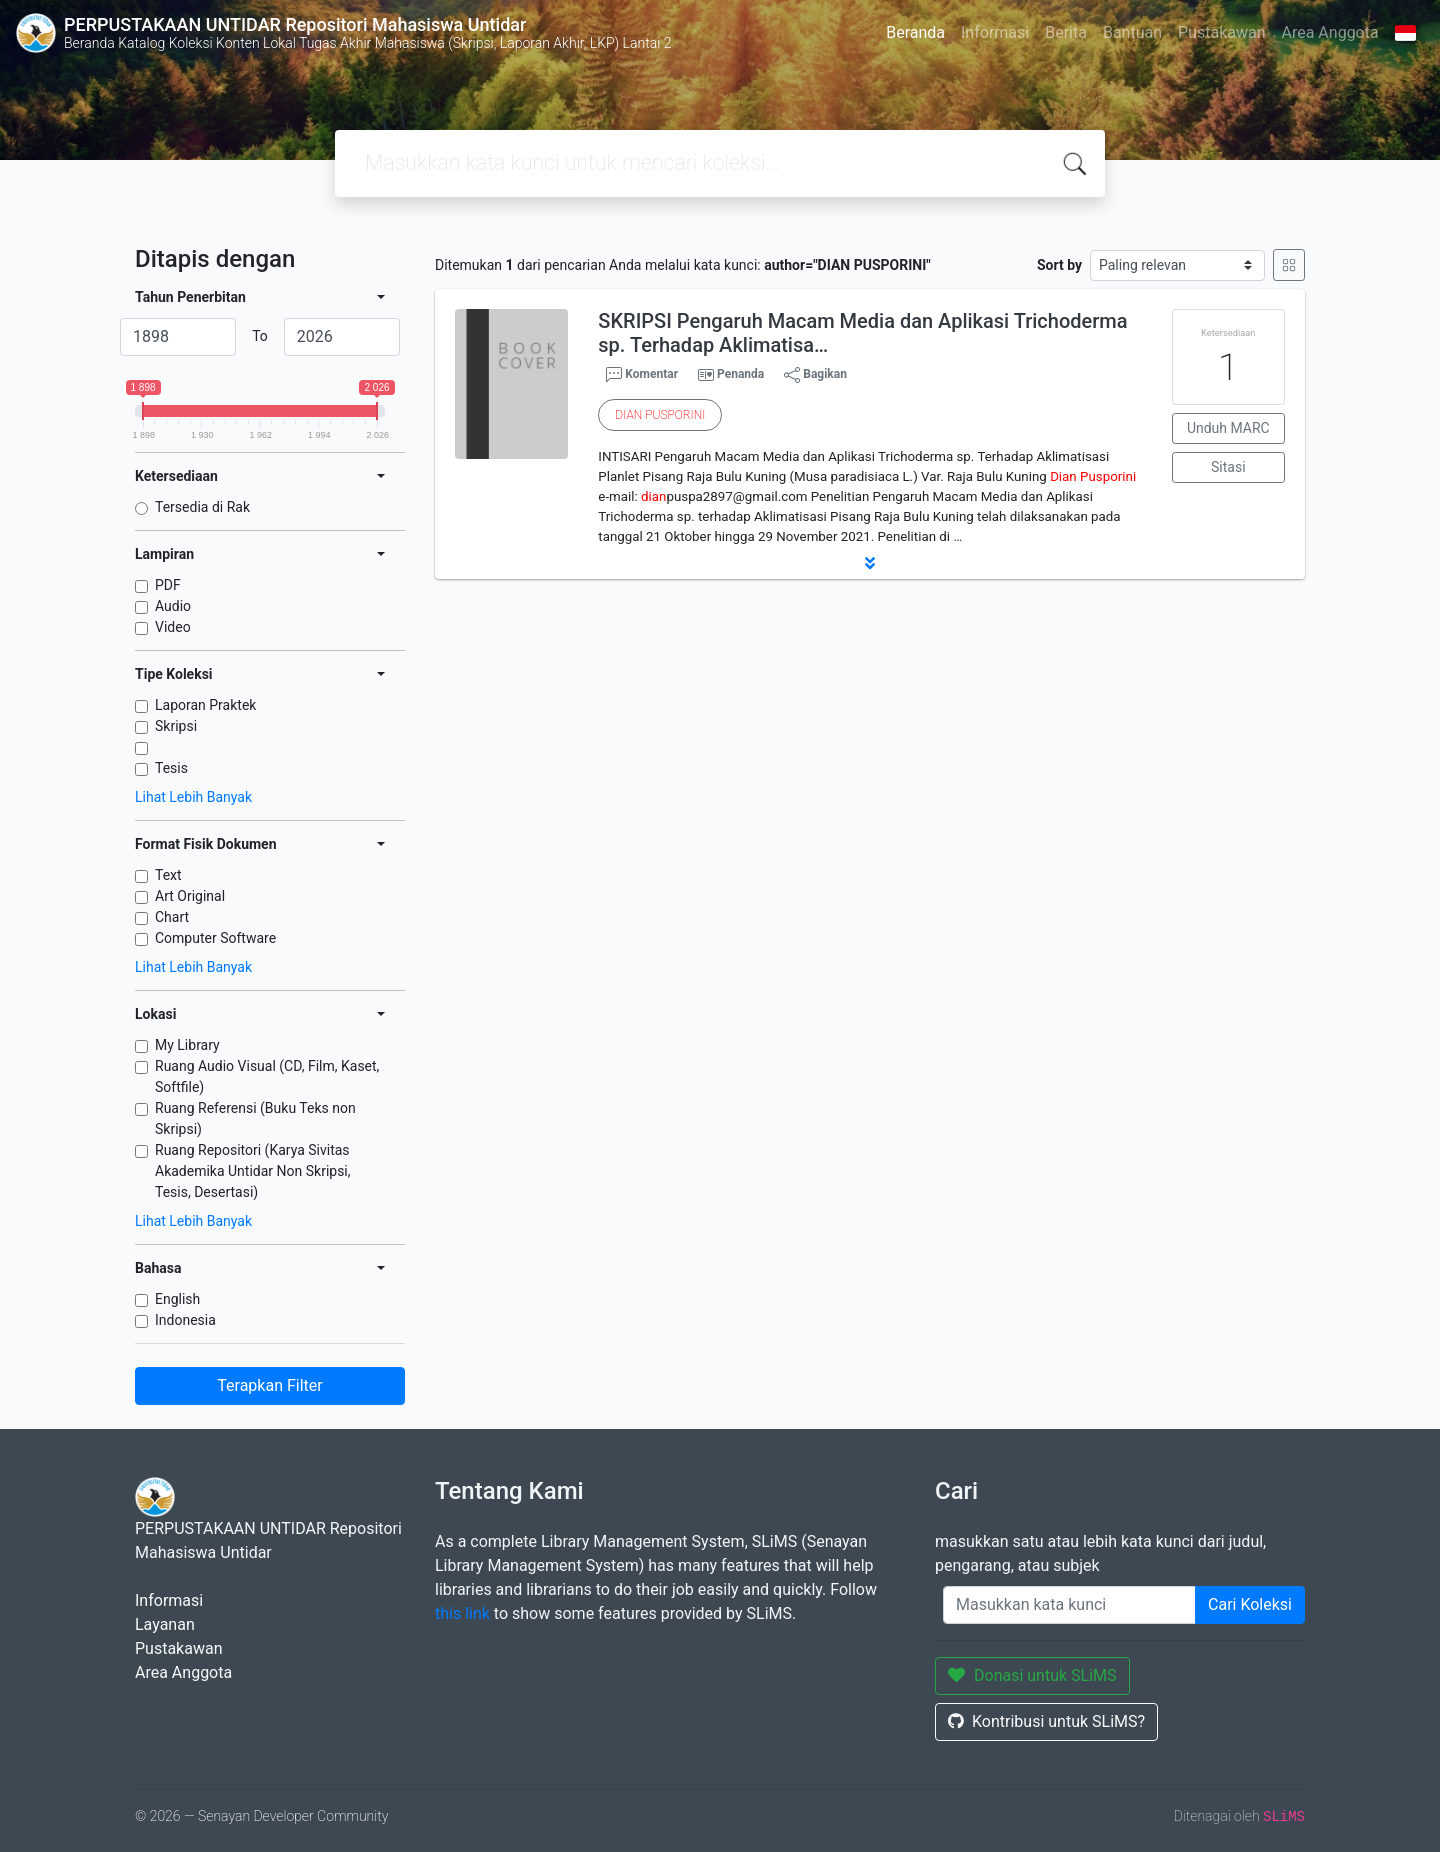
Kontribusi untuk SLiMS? (1046, 1721)
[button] (870, 563)
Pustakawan (1221, 32)
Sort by (1059, 265)
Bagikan (815, 375)
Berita (1066, 32)
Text (168, 875)
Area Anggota (1330, 32)
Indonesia (185, 1320)
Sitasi (1228, 467)
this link (462, 1613)
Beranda (915, 32)
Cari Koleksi (1250, 1604)
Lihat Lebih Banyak (193, 797)
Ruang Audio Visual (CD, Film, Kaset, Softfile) (267, 1076)
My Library (187, 1045)
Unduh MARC (1228, 428)
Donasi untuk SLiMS (1032, 1675)
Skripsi (176, 726)
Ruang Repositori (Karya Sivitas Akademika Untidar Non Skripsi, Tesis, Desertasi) (253, 1171)
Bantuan (1132, 32)
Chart (172, 917)
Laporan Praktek (205, 705)
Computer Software (215, 938)
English (177, 1299)
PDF (168, 585)
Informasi (995, 32)
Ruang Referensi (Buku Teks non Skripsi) (255, 1118)
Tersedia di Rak (202, 507)
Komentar (642, 375)
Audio (173, 606)
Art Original (190, 896)
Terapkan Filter (269, 1385)
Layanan (165, 1624)
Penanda (740, 374)
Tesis (171, 768)
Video (173, 627)
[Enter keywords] (1069, 1605)
